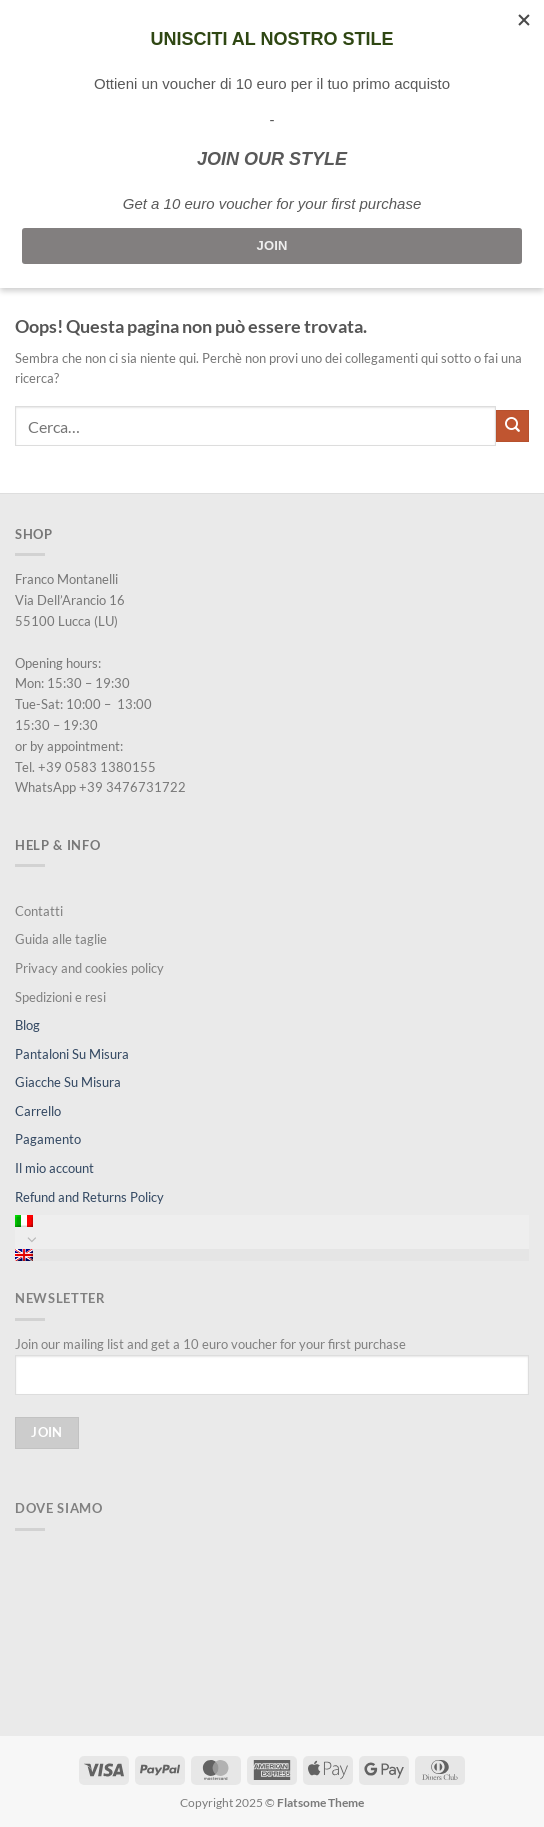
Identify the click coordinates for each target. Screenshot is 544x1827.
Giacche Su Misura (68, 1082)
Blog (27, 1025)
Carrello (38, 1111)
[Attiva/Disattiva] (32, 1239)
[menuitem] (272, 1221)
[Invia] (512, 426)
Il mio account (54, 1168)
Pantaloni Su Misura (72, 1054)
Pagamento (48, 1139)
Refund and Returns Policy (89, 1197)
